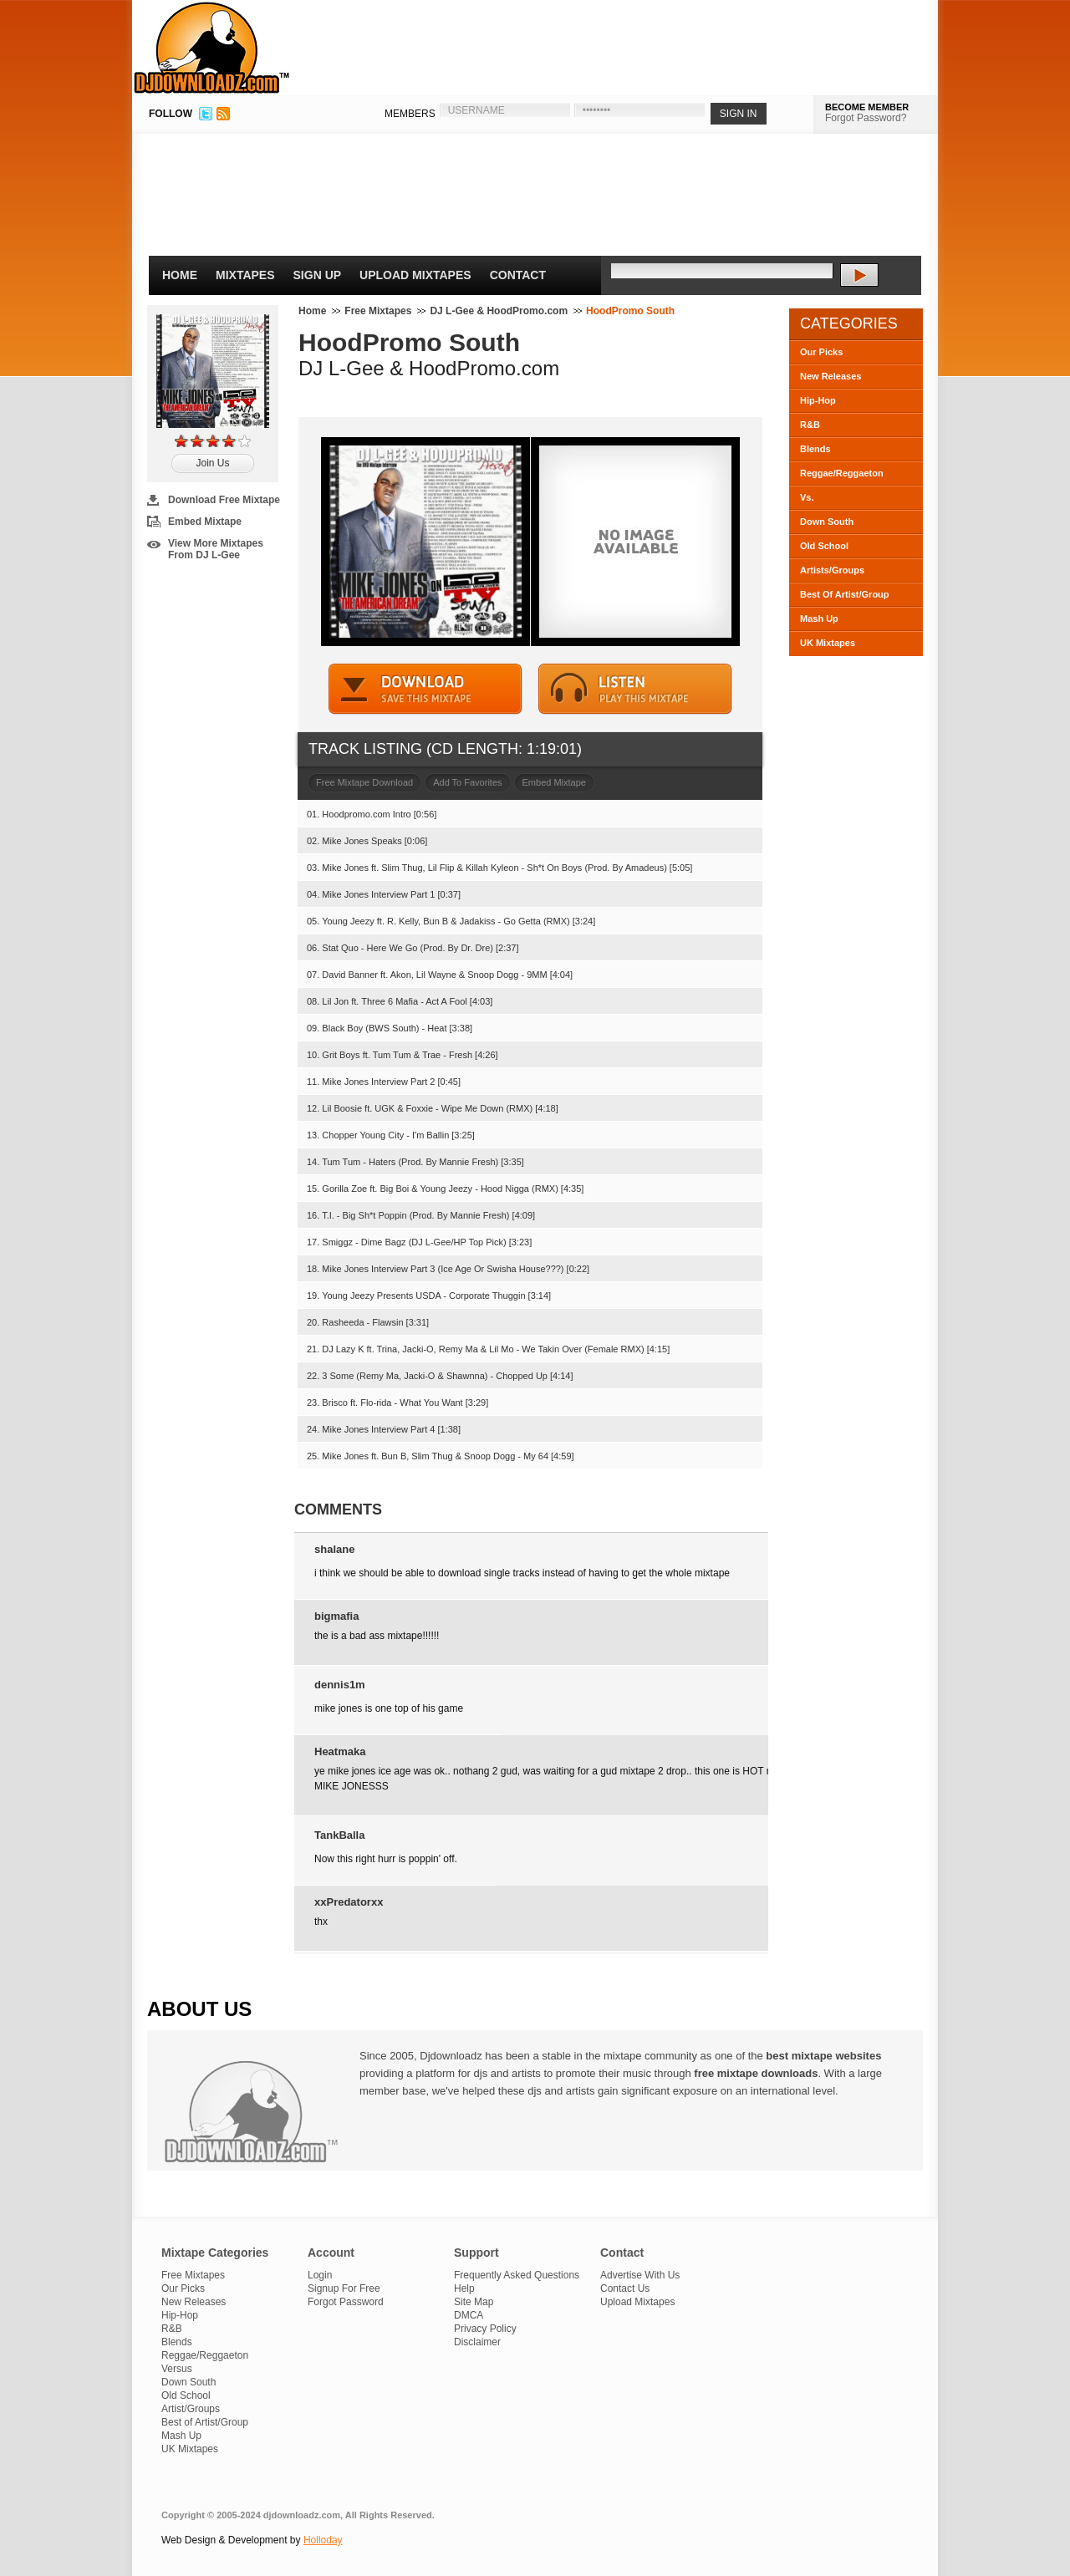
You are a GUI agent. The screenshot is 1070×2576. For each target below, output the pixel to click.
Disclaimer (477, 2342)
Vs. (807, 497)
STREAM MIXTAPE (635, 689)
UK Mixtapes (827, 643)
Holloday (323, 2540)
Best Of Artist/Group (844, 594)
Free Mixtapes (377, 311)
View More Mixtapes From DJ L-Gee (215, 549)
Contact (518, 275)
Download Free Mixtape (224, 500)
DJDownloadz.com (212, 47)
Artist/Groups (190, 2409)
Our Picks (821, 352)
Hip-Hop (818, 400)
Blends (815, 449)
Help (464, 2288)
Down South (826, 522)
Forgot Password (346, 2302)
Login (320, 2275)
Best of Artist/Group (204, 2422)
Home (179, 275)
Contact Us (625, 2288)
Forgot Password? (865, 118)
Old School (824, 546)
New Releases (830, 376)
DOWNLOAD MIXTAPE (425, 689)
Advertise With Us (640, 2275)
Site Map (473, 2302)
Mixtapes (245, 275)
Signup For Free (344, 2288)
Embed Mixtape (205, 521)
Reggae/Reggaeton (842, 473)
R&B (810, 425)
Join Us (212, 463)
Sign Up (317, 275)
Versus (176, 2369)
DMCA (468, 2315)
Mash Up (819, 618)
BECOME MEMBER (867, 107)
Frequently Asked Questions (516, 2275)
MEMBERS (410, 114)
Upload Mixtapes (415, 275)
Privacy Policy (485, 2328)
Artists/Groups (832, 570)
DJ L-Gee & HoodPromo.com (499, 311)
